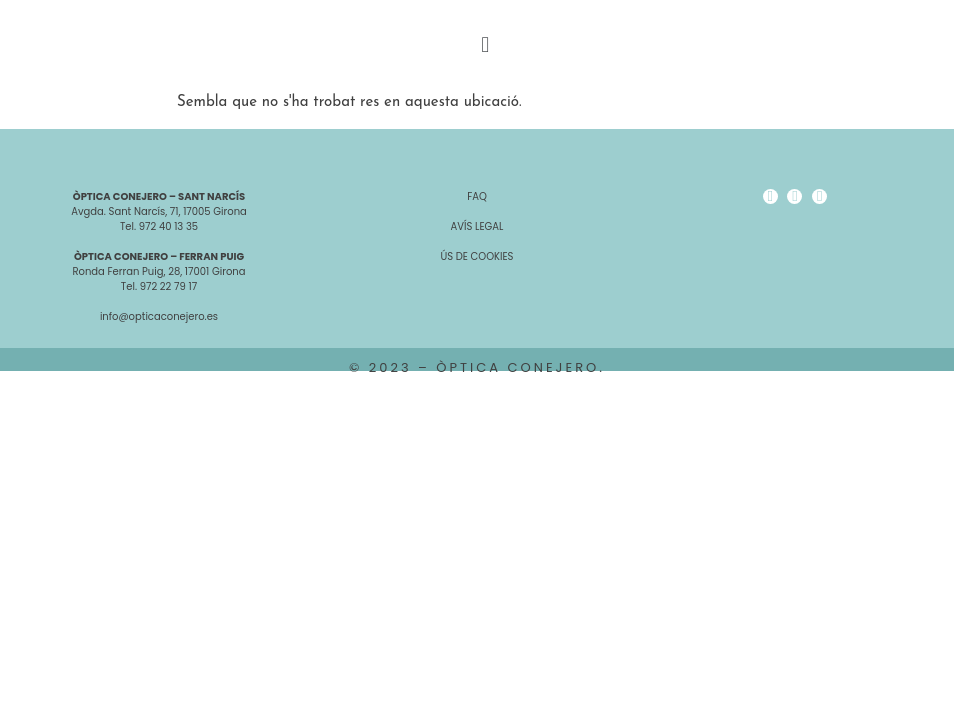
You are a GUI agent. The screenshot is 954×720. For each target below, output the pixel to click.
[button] (484, 45)
